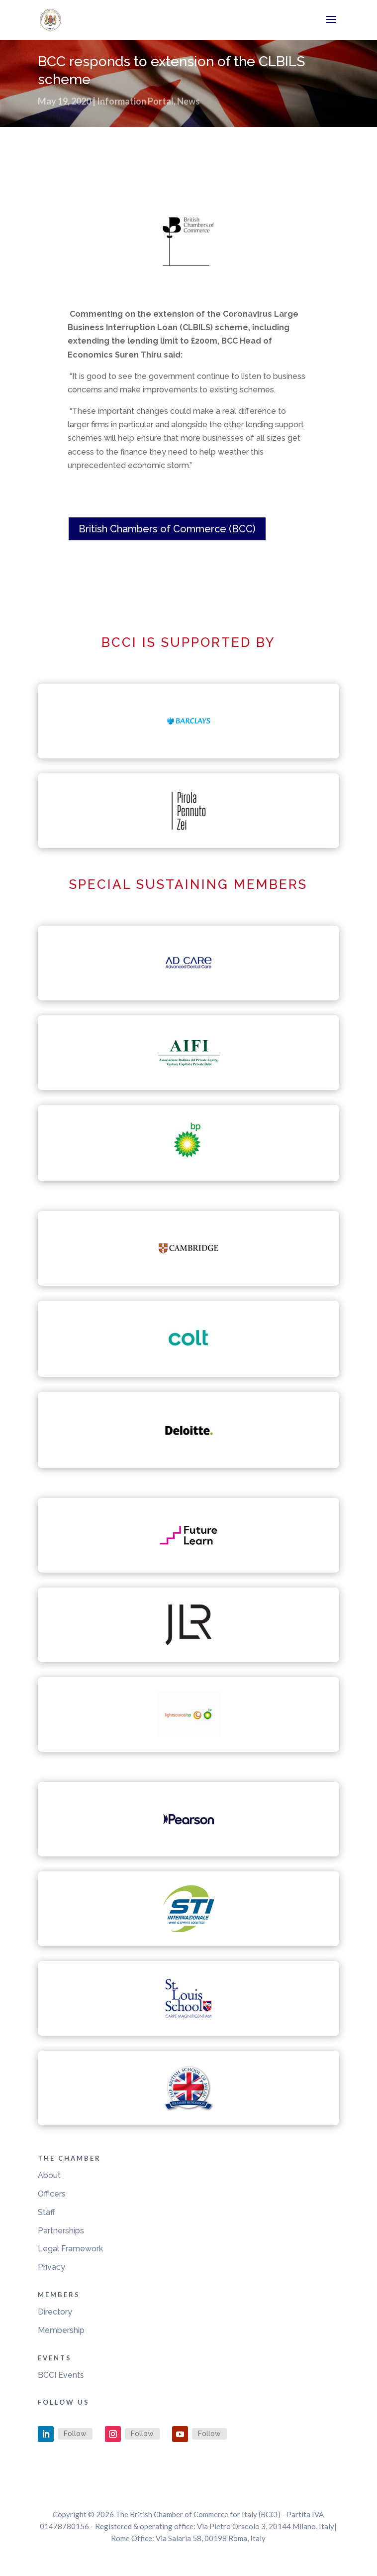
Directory (55, 2312)
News (188, 101)
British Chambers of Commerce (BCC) (167, 529)
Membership (61, 2330)
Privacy (51, 2267)
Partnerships (61, 2230)
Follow (75, 2434)
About (49, 2175)
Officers (52, 2194)
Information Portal (135, 101)
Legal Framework (70, 2248)
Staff (46, 2212)
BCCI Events (61, 2375)
